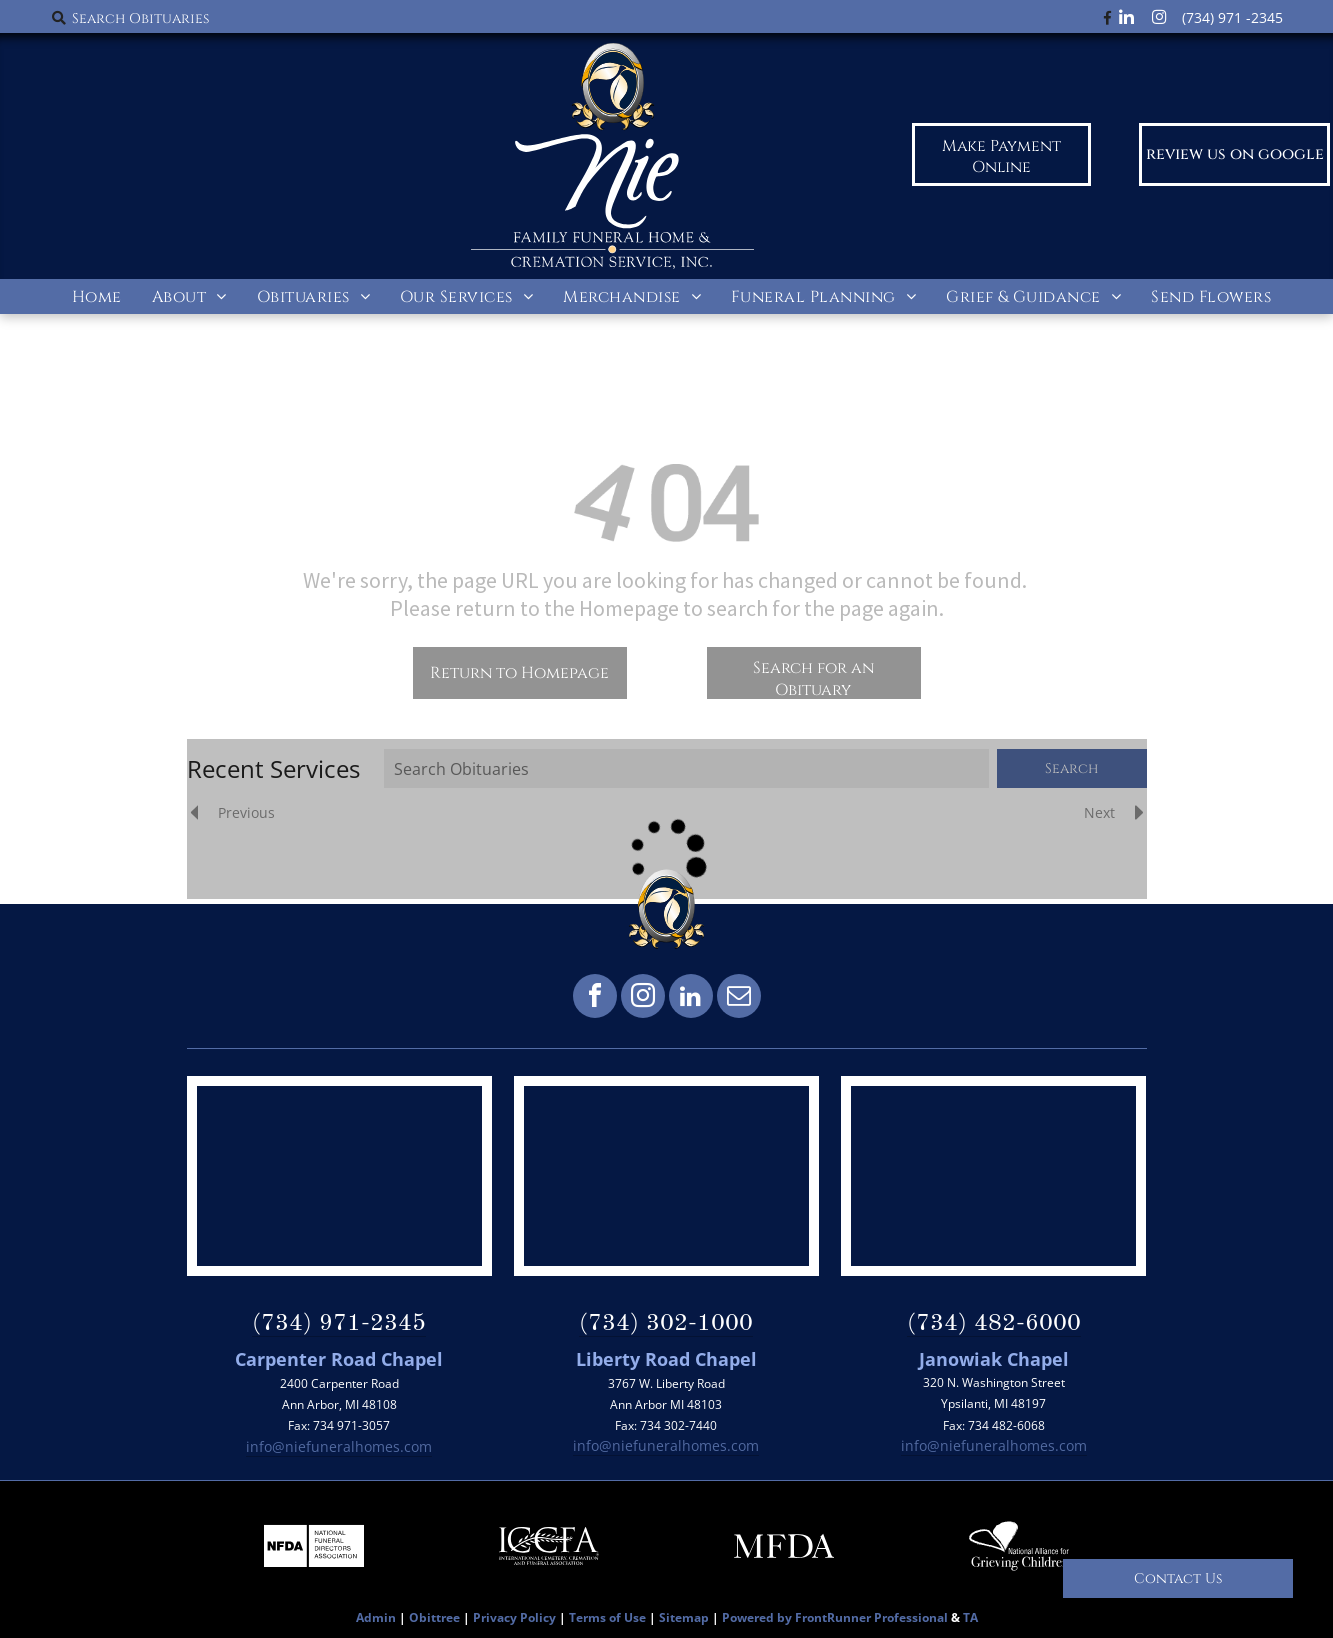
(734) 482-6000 (994, 1324)
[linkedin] (691, 998)
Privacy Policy (514, 1617)
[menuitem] (97, 296)
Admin (376, 1617)
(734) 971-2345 (339, 1324)
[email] (739, 998)
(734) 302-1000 (666, 1324)
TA (970, 1617)
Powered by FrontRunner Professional (835, 1617)
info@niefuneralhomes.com (339, 1446)
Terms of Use (607, 1617)
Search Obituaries (140, 18)
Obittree (434, 1617)
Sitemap (684, 1617)
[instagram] (643, 998)
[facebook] (595, 998)
